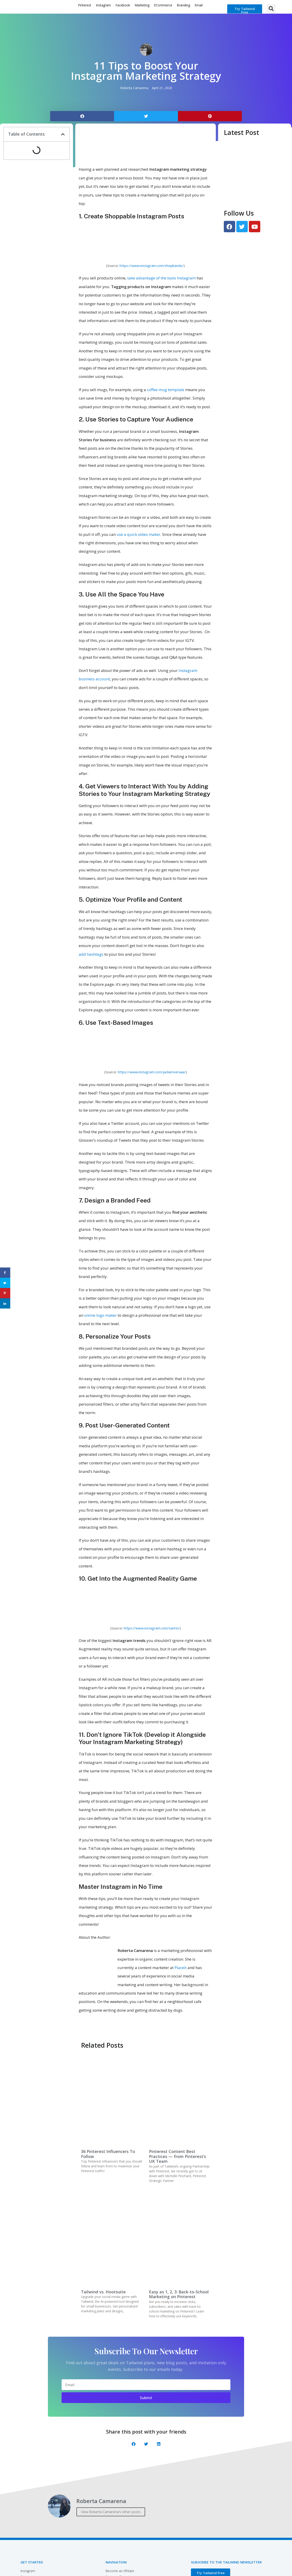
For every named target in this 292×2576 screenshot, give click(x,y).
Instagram (103, 5)
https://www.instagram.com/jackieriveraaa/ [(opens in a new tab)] (152, 1072)
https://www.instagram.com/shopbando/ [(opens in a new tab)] (152, 265)
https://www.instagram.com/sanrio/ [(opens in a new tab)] (152, 1628)
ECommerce (163, 5)
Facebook (122, 5)
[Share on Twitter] (5, 1283)
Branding (183, 5)
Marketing (142, 5)
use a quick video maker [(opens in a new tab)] (138, 534)
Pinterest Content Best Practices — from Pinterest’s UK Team (177, 2156)
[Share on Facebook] (5, 1272)
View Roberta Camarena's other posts (111, 2511)
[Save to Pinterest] (5, 1293)
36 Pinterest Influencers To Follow (108, 2154)
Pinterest (84, 5)
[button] (271, 8)
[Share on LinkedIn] (5, 1303)
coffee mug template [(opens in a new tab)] (165, 389)
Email (199, 5)
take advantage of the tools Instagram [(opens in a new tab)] (161, 278)
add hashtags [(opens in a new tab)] (91, 954)
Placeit (181, 1967)
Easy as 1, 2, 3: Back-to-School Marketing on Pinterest (179, 2294)
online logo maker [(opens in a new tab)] (100, 1315)
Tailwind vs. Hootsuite (103, 2292)
